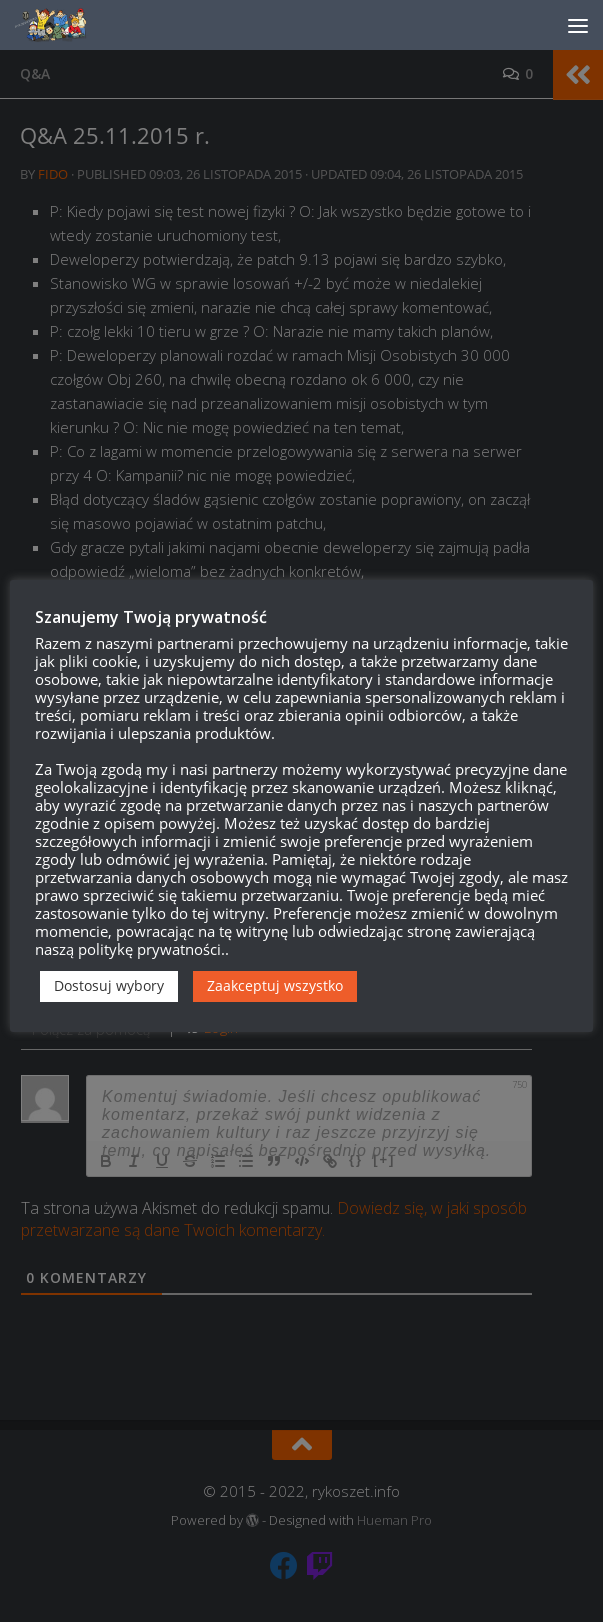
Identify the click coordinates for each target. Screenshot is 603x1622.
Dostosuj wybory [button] (109, 985)
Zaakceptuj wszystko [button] (275, 985)
